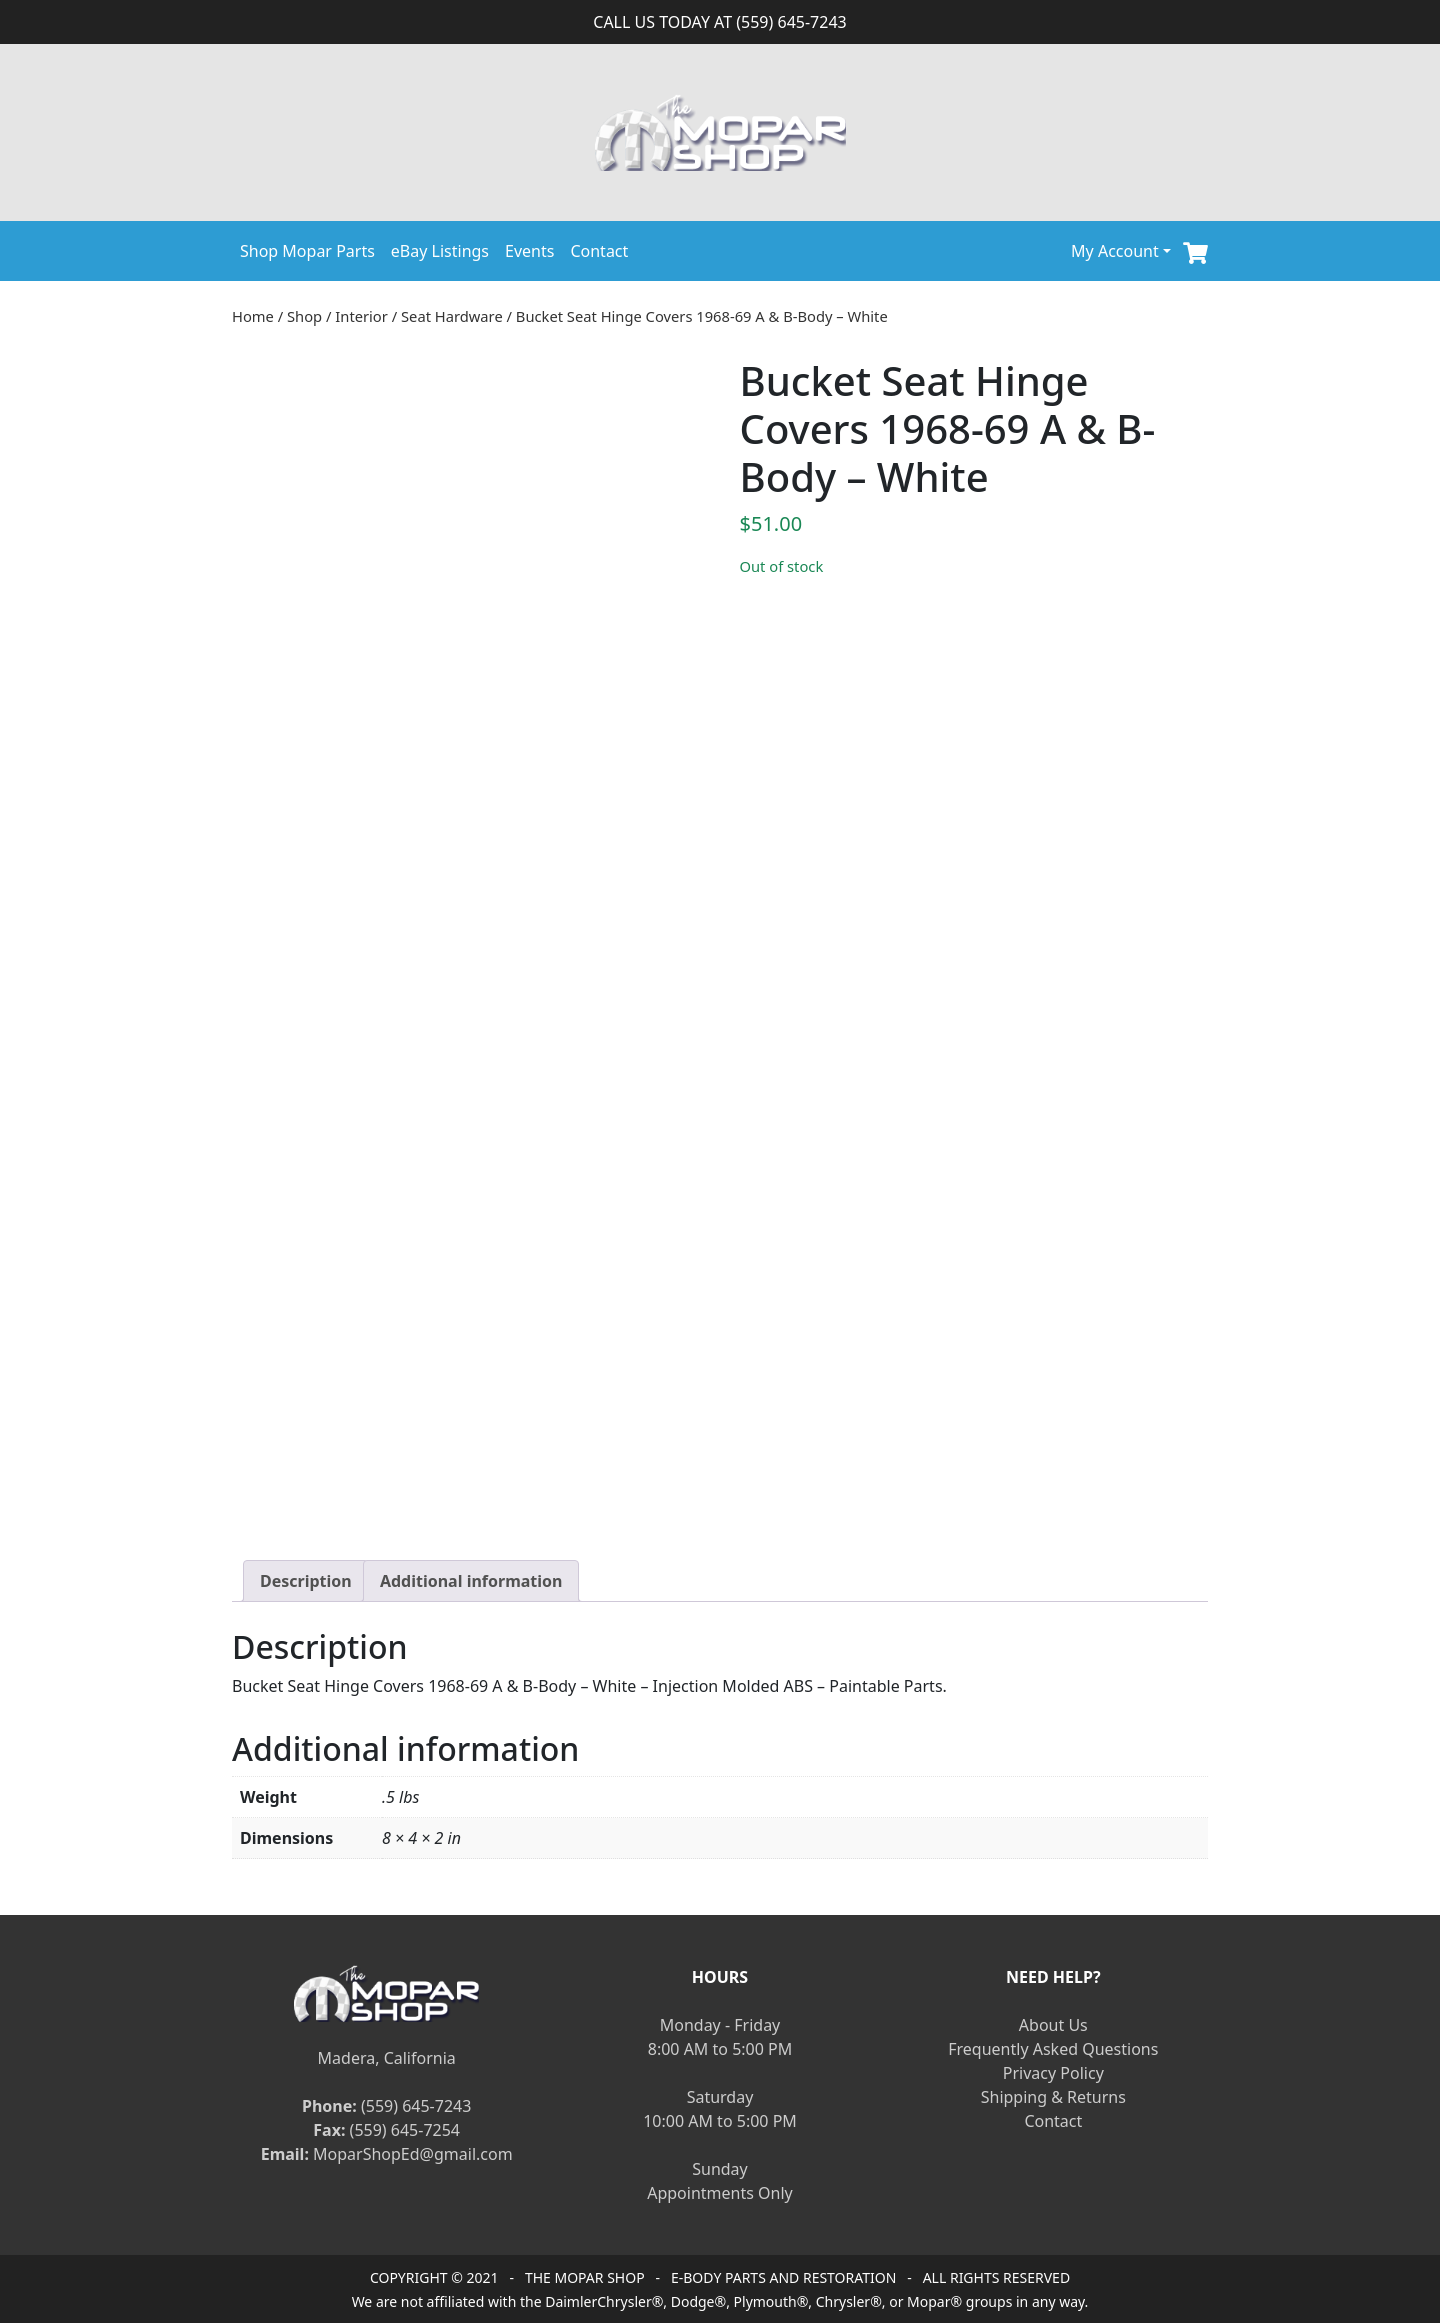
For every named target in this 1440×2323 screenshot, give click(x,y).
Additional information (471, 1581)
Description (306, 1581)
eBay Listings (440, 251)
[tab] (306, 1581)
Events (529, 251)
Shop (304, 316)
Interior (361, 316)
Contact (599, 251)
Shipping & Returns (1053, 2097)
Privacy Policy (1053, 2073)
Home (253, 316)
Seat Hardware (452, 316)
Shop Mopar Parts (307, 251)
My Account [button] (1115, 251)
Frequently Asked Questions (1053, 2049)
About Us (1053, 2025)
